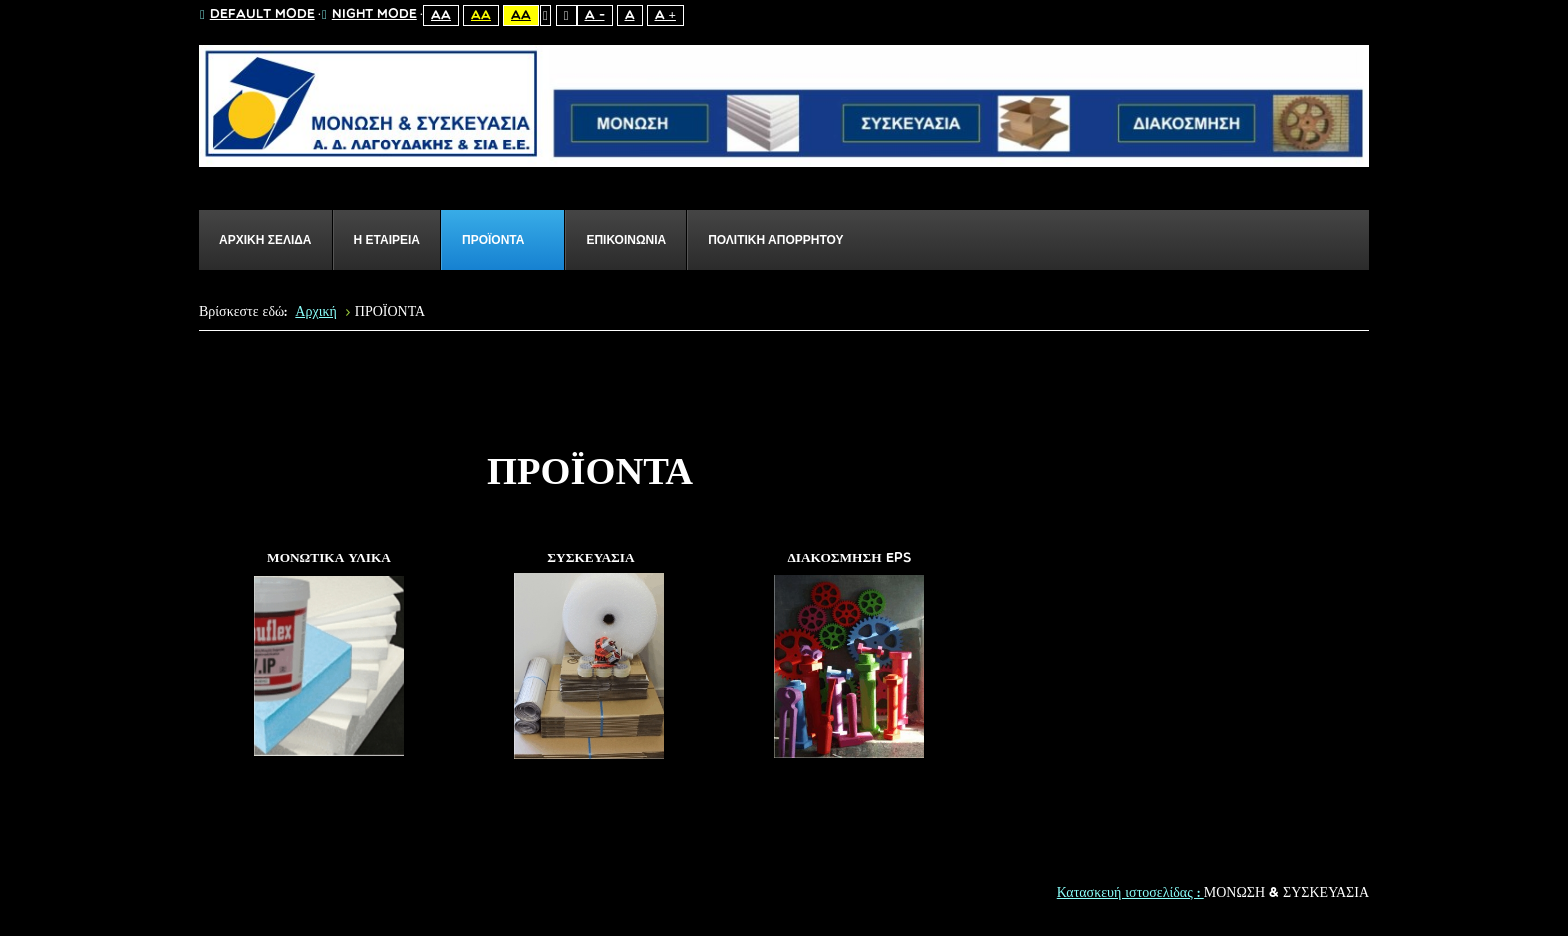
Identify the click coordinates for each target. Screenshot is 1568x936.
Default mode (257, 15)
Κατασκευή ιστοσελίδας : (1130, 893)
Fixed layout (545, 15)
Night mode (369, 15)
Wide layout (566, 15)
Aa (441, 15)
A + (665, 15)
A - (595, 15)
